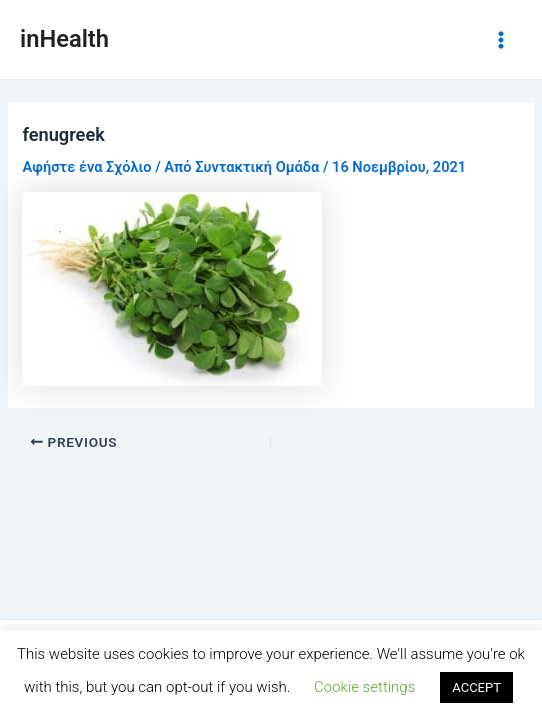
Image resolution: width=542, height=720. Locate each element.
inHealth (64, 39)
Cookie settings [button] (364, 687)
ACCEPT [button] (476, 687)
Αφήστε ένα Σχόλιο (86, 167)
